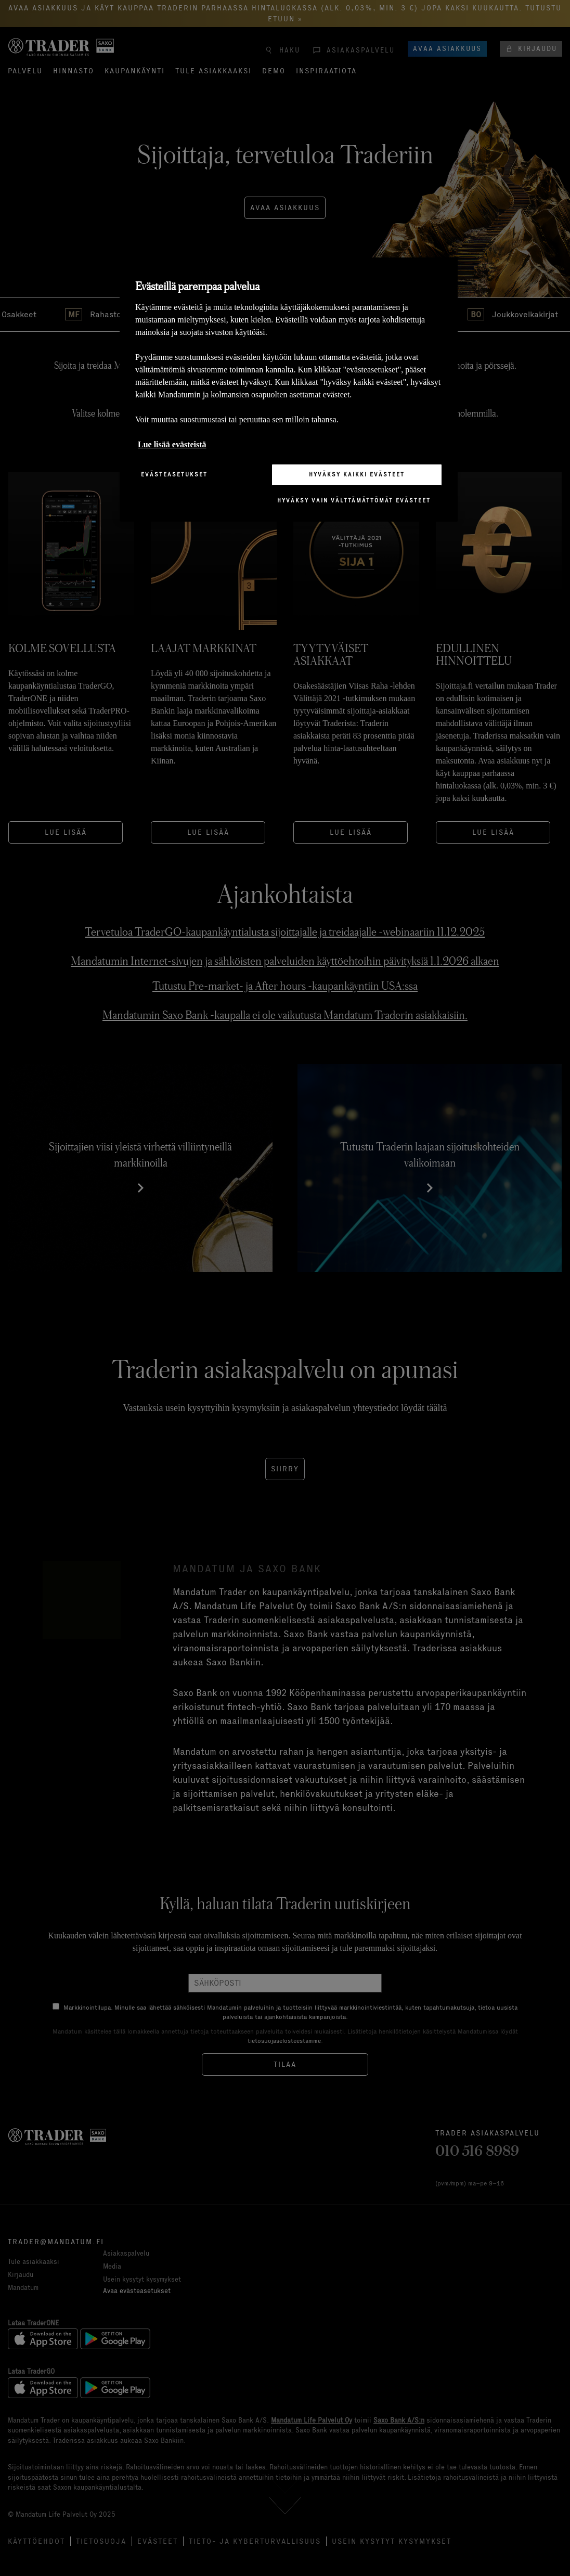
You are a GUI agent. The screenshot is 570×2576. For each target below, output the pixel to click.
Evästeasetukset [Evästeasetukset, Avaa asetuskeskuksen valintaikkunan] (174, 474)
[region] (289, 389)
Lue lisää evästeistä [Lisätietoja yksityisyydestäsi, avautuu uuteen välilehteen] (172, 444)
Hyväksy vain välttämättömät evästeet (354, 500)
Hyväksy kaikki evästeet (357, 474)
